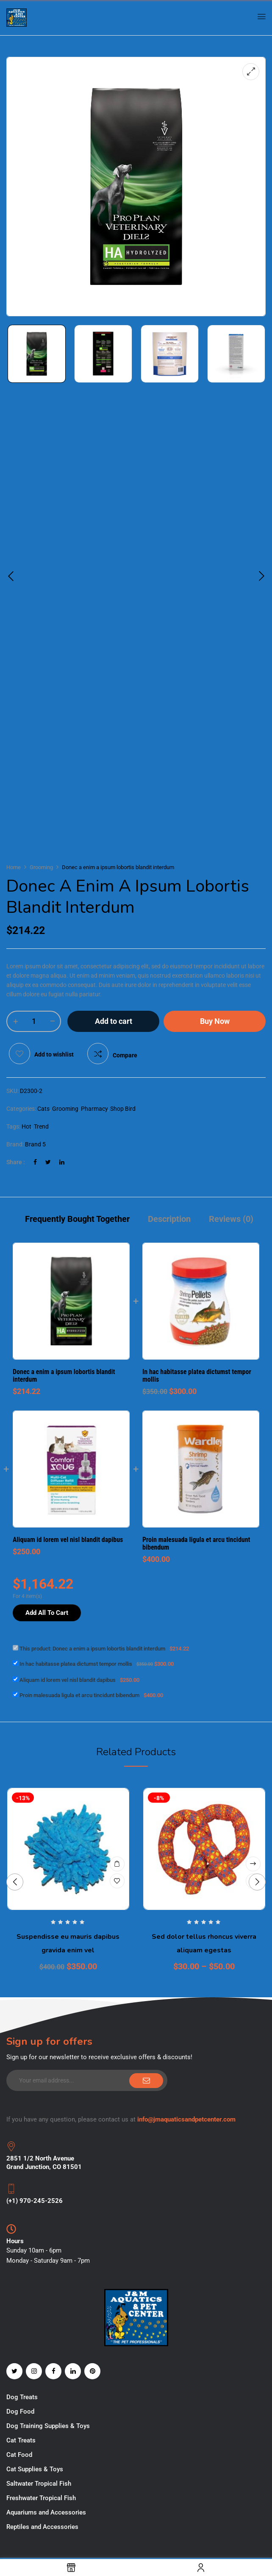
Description (169, 1219)
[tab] (77, 1220)
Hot (26, 1126)
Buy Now (215, 1021)
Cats (43, 1108)
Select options (253, 1864)
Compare (125, 1055)
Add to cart (113, 1021)
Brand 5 (35, 1144)
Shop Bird (123, 1108)
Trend (41, 1126)
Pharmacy (94, 1108)
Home (13, 867)
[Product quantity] (33, 1021)
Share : (15, 1162)
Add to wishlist (54, 1054)
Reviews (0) (231, 1219)
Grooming (41, 867)
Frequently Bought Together (77, 1219)
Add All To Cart (46, 1613)
